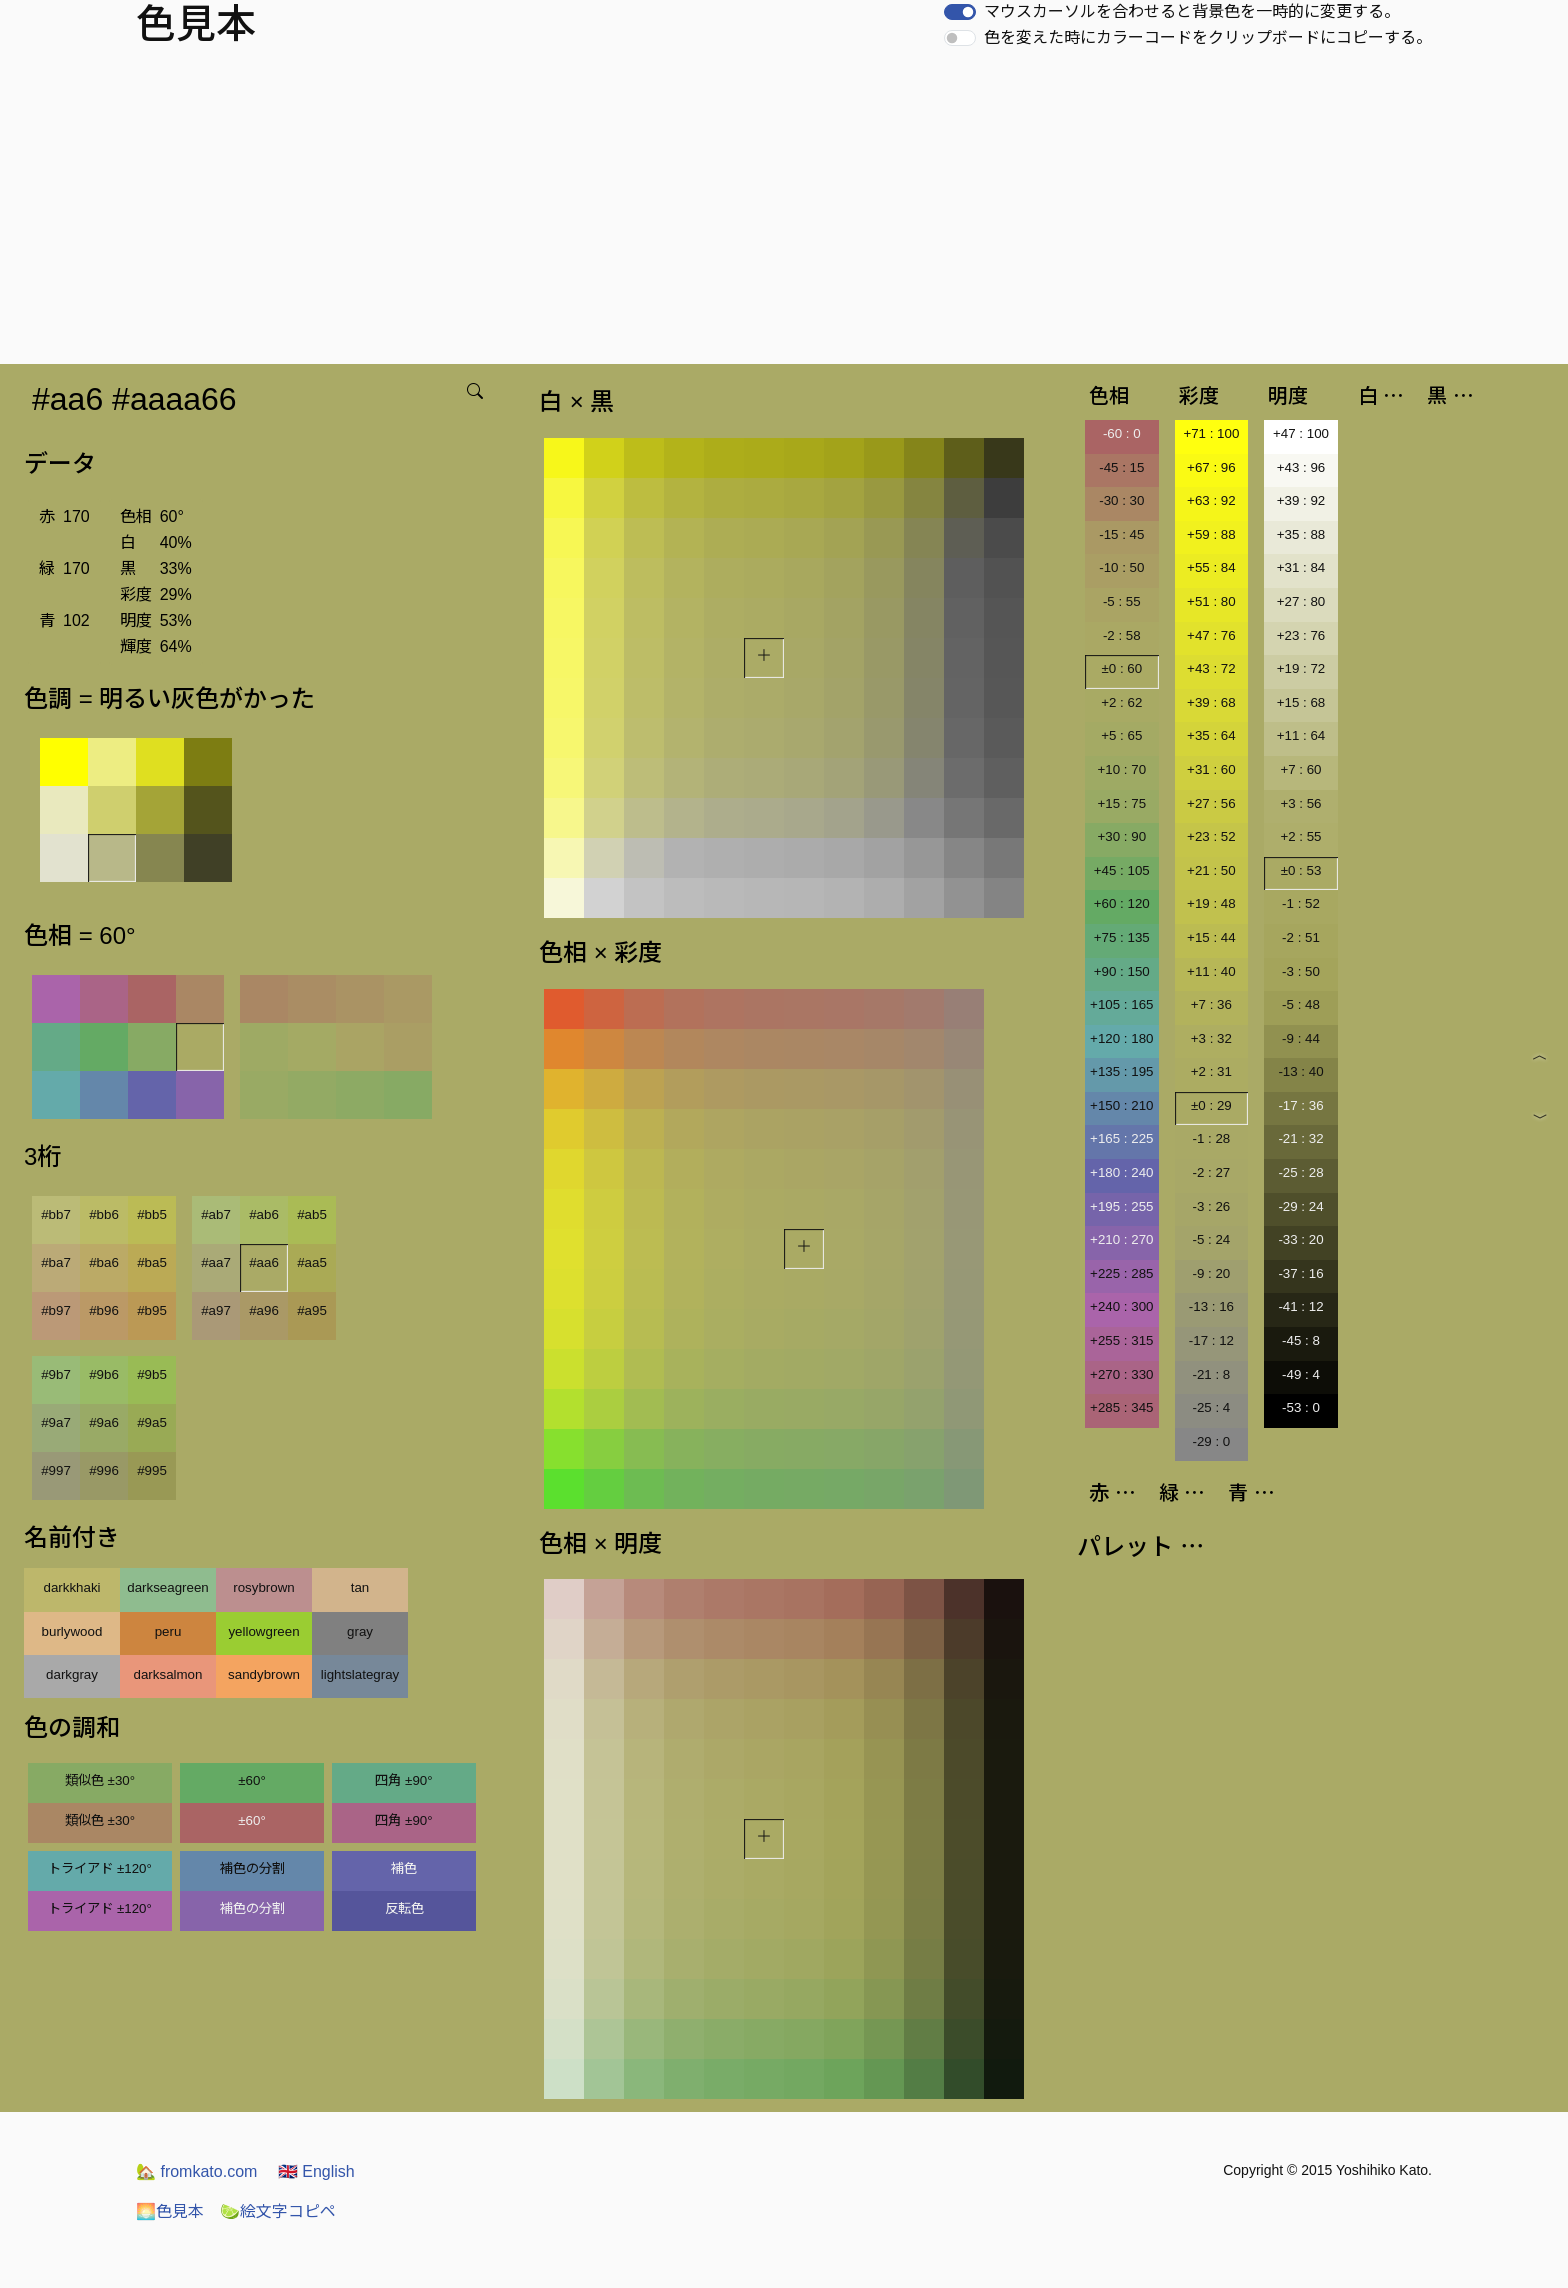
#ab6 (264, 1214)
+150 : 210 (1121, 1105)
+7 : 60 (1300, 769)
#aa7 (216, 1262)
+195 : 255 (1121, 1206)
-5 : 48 (1301, 1004)
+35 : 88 (1301, 534)
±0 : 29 (1211, 1105)
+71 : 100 (1211, 433)
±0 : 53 (1301, 870)
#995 (152, 1470)
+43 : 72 (1211, 668)
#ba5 (152, 1262)
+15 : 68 (1301, 702)
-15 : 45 (1121, 534)
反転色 (404, 1908)
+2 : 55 (1300, 836)
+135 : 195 (1121, 1071)
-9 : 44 (1301, 1038)
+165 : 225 (1121, 1138)
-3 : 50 (1301, 971)
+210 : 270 (1121, 1239)
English (316, 2171)
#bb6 (104, 1214)
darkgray (72, 1674)
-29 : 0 (1211, 1441)
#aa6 (264, 1262)
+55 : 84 (1211, 567)
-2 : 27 (1211, 1172)
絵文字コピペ (278, 2211)
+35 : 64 (1211, 735)
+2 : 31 (1211, 1071)
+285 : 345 (1121, 1407)
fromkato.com (196, 2171)
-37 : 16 (1300, 1273)
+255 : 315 (1121, 1340)
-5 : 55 (1122, 601)
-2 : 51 (1301, 937)
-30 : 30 (1121, 500)
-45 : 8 (1301, 1340)
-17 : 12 (1211, 1340)
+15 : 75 (1122, 803)
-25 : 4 (1211, 1407)
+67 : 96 (1211, 467)
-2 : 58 (1122, 635)
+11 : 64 (1301, 735)
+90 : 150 (1122, 971)
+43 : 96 (1301, 467)
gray (360, 1631)
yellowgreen (263, 1631)
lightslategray (360, 1674)
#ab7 (216, 1214)
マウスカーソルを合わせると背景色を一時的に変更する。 (1192, 11)
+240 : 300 (1121, 1306)
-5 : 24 (1211, 1239)
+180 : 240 (1121, 1172)
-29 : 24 (1300, 1206)
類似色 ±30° (100, 1780)
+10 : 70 (1122, 769)
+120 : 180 (1121, 1038)
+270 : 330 (1121, 1374)
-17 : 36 (1300, 1105)
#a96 (264, 1310)
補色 (404, 1868)
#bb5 (152, 1214)
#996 (104, 1470)
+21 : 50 (1211, 870)
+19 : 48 (1211, 903)
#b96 (104, 1310)
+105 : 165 (1121, 1004)
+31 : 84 (1301, 567)
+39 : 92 (1301, 500)
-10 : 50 (1121, 567)
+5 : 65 (1121, 735)
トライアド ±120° (100, 1868)
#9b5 (152, 1374)
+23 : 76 (1301, 635)
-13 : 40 (1300, 1071)
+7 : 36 (1211, 1004)
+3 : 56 (1300, 803)
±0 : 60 (1121, 668)
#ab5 (312, 1214)
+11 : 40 (1211, 971)
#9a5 (152, 1422)
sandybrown (264, 1674)
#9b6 (104, 1374)
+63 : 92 (1211, 500)
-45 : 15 (1121, 467)
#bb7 (56, 1214)
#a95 (312, 1310)
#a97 (216, 1310)
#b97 (56, 1310)
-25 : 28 (1300, 1172)
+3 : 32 (1211, 1038)
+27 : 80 (1301, 601)
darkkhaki (71, 1587)
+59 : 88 (1211, 534)
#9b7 (56, 1374)
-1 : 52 (1301, 903)
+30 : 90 (1122, 836)
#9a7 (56, 1422)
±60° (251, 1780)
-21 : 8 (1211, 1374)
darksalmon (168, 1674)
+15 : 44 (1211, 937)
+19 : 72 (1301, 668)
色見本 (170, 2211)
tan (360, 1587)
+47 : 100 (1301, 433)
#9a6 (104, 1422)
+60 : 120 (1122, 903)
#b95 (152, 1310)
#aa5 (312, 1262)
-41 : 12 (1300, 1306)
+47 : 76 (1211, 635)
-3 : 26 (1211, 1206)
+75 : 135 (1122, 937)
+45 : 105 (1122, 870)
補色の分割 (252, 1868)
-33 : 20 (1300, 1239)
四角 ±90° (403, 1780)
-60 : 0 (1122, 433)
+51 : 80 (1211, 601)
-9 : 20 (1211, 1273)
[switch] (960, 12)
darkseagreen (168, 1587)
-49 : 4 (1301, 1374)
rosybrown (263, 1587)
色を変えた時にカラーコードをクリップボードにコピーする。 (1208, 37)
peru (168, 1631)
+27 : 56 (1211, 803)
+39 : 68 (1211, 702)
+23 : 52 (1211, 836)
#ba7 (56, 1262)
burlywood (72, 1631)
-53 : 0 (1301, 1407)
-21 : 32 (1300, 1138)
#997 (56, 1470)
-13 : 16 (1211, 1306)
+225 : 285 (1121, 1273)
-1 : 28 (1211, 1138)
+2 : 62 (1121, 702)
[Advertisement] (784, 214)
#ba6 (104, 1262)
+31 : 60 (1211, 769)
